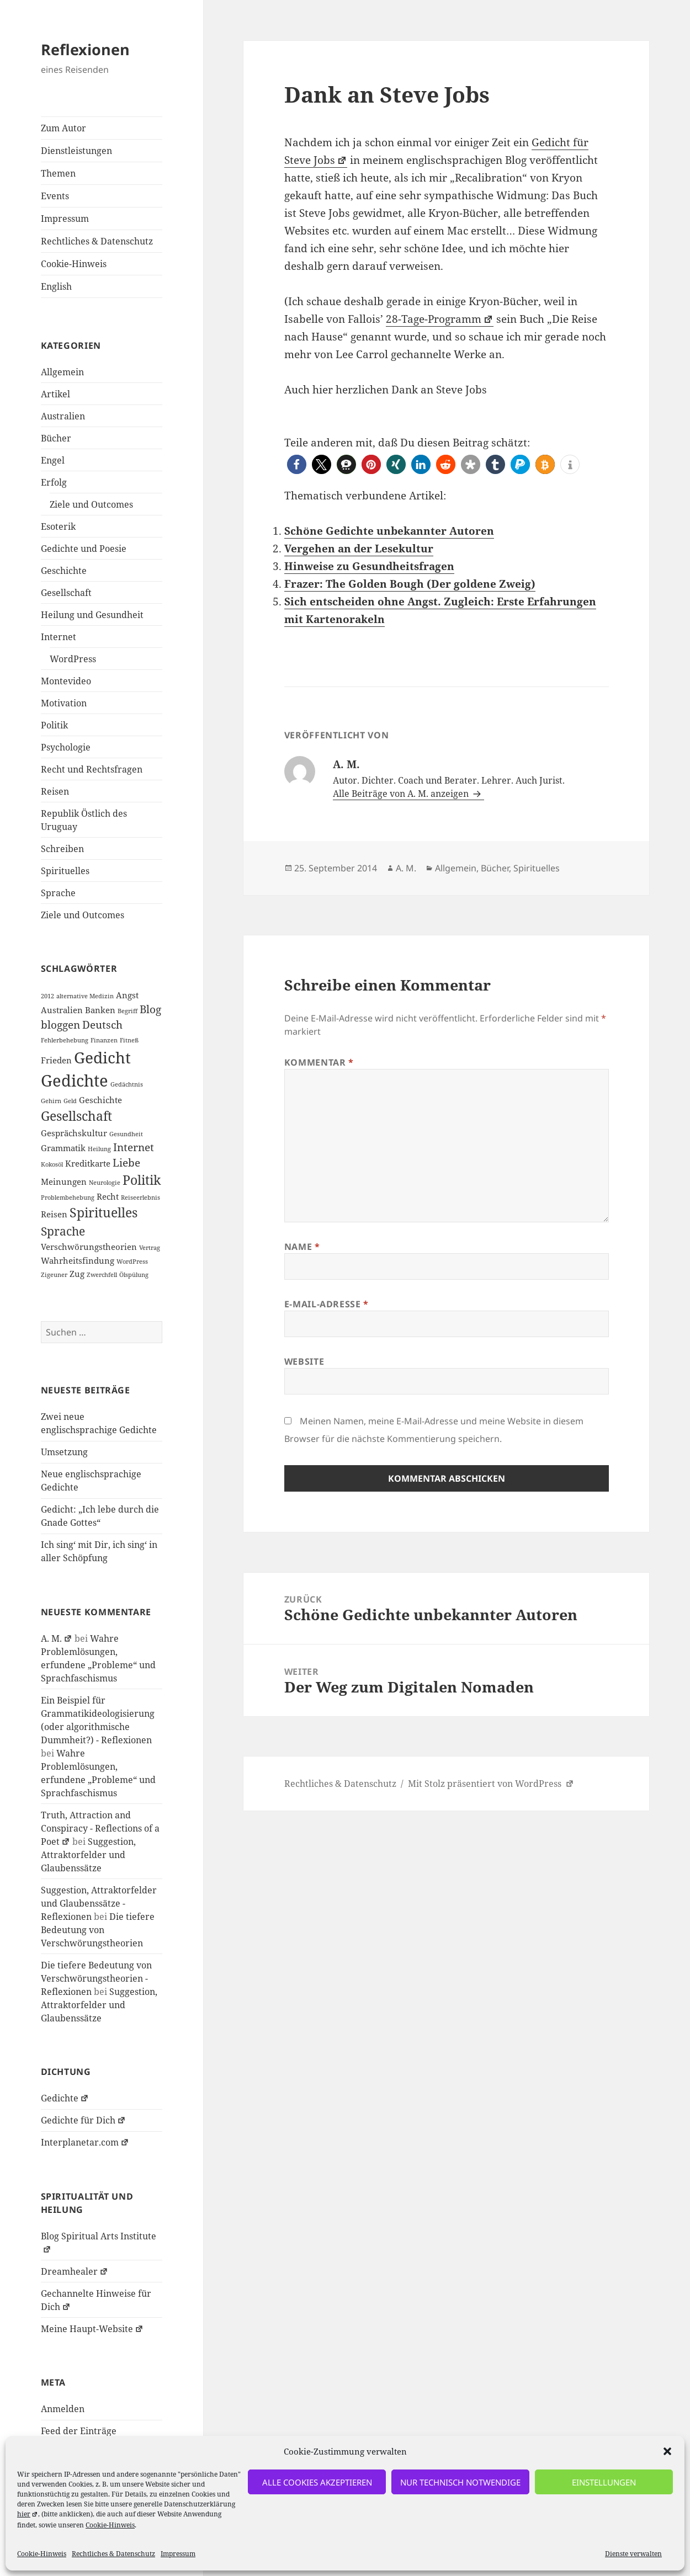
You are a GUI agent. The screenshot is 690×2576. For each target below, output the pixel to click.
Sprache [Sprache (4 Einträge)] (63, 1231)
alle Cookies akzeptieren (317, 2482)
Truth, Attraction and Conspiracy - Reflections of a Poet (100, 1828)
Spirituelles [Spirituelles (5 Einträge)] (103, 1212)
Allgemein (62, 372)
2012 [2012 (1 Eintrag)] (47, 996)
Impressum (178, 2553)
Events (55, 196)
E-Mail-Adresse (326, 1304)
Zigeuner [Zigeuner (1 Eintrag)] (54, 1275)
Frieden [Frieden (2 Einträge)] (56, 1060)
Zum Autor (63, 128)
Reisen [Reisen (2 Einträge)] (54, 1214)
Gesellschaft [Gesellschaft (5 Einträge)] (76, 1116)
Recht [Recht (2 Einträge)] (108, 1196)
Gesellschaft (66, 593)
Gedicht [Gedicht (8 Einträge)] (102, 1057)
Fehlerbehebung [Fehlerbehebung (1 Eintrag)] (64, 1040)
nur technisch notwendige (460, 2482)
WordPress (73, 659)
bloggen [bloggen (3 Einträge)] (60, 1024)
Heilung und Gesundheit (92, 615)
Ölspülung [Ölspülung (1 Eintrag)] (133, 1275)
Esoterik (58, 526)
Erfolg (54, 482)
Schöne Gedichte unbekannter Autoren (389, 531)
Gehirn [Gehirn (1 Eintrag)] (51, 1101)
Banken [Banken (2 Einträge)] (100, 1010)
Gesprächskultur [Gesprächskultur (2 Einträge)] (74, 1133)
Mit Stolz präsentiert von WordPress (491, 1783)
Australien (63, 416)
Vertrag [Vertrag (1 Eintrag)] (149, 1248)
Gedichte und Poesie (83, 548)
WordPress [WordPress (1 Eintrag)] (132, 1261)
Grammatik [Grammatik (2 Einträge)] (63, 1148)
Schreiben (62, 849)
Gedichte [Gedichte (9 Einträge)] (74, 1080)
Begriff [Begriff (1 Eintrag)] (127, 1011)
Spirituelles (65, 871)
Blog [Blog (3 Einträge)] (150, 1009)
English (56, 286)
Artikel (55, 394)
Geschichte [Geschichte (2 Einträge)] (100, 1100)
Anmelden (62, 2409)
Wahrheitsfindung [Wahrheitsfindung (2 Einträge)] (77, 1260)
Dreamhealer (74, 2271)
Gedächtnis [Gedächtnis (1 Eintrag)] (126, 1084)
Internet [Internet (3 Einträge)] (133, 1147)
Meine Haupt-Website (92, 2329)
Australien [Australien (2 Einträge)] (62, 1010)
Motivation (64, 703)
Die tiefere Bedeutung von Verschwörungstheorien (98, 1929)
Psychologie (66, 747)
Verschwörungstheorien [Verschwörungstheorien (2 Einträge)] (89, 1247)
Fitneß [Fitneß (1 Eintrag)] (129, 1040)
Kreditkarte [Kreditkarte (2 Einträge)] (87, 1163)
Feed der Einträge (78, 2431)
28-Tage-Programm (440, 319)
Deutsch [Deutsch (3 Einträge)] (102, 1024)
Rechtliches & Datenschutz (113, 2553)
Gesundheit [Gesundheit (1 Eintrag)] (126, 1134)
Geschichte (64, 571)
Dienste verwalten (633, 2553)
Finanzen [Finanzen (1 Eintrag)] (104, 1040)
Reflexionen (85, 49)
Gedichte (65, 2098)
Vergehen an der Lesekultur (358, 548)
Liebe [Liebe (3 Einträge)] (126, 1162)
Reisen (55, 791)
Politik (54, 725)
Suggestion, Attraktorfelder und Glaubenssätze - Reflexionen (99, 1903)
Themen (58, 173)
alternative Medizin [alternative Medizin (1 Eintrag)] (85, 996)
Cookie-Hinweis (110, 2525)
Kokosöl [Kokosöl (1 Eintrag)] (52, 1164)
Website (304, 1361)
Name (302, 1247)
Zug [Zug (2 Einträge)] (77, 1274)
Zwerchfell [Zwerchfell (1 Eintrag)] (102, 1275)
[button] (667, 2451)
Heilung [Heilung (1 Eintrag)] (99, 1149)
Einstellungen (604, 2482)
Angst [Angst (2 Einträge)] (127, 995)
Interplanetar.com (85, 2142)
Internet (58, 637)
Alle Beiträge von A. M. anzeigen (402, 793)
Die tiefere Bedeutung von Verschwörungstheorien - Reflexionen (96, 1978)
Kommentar (319, 1062)
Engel (53, 460)
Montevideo (66, 681)
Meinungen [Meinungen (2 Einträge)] (64, 1181)
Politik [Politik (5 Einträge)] (142, 1180)
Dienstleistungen (76, 151)
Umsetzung (64, 1452)
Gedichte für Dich (83, 2120)
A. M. (56, 1638)
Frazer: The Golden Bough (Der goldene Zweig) (409, 584)
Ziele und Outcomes (91, 504)
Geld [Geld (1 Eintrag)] (70, 1101)
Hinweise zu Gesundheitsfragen (369, 566)
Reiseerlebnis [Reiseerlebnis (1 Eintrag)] (140, 1197)
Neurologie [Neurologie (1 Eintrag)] (104, 1182)
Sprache (58, 893)
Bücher (56, 438)
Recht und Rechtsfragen (91, 769)
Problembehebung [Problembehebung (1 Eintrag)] (67, 1197)
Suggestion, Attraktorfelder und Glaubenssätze (88, 1854)
